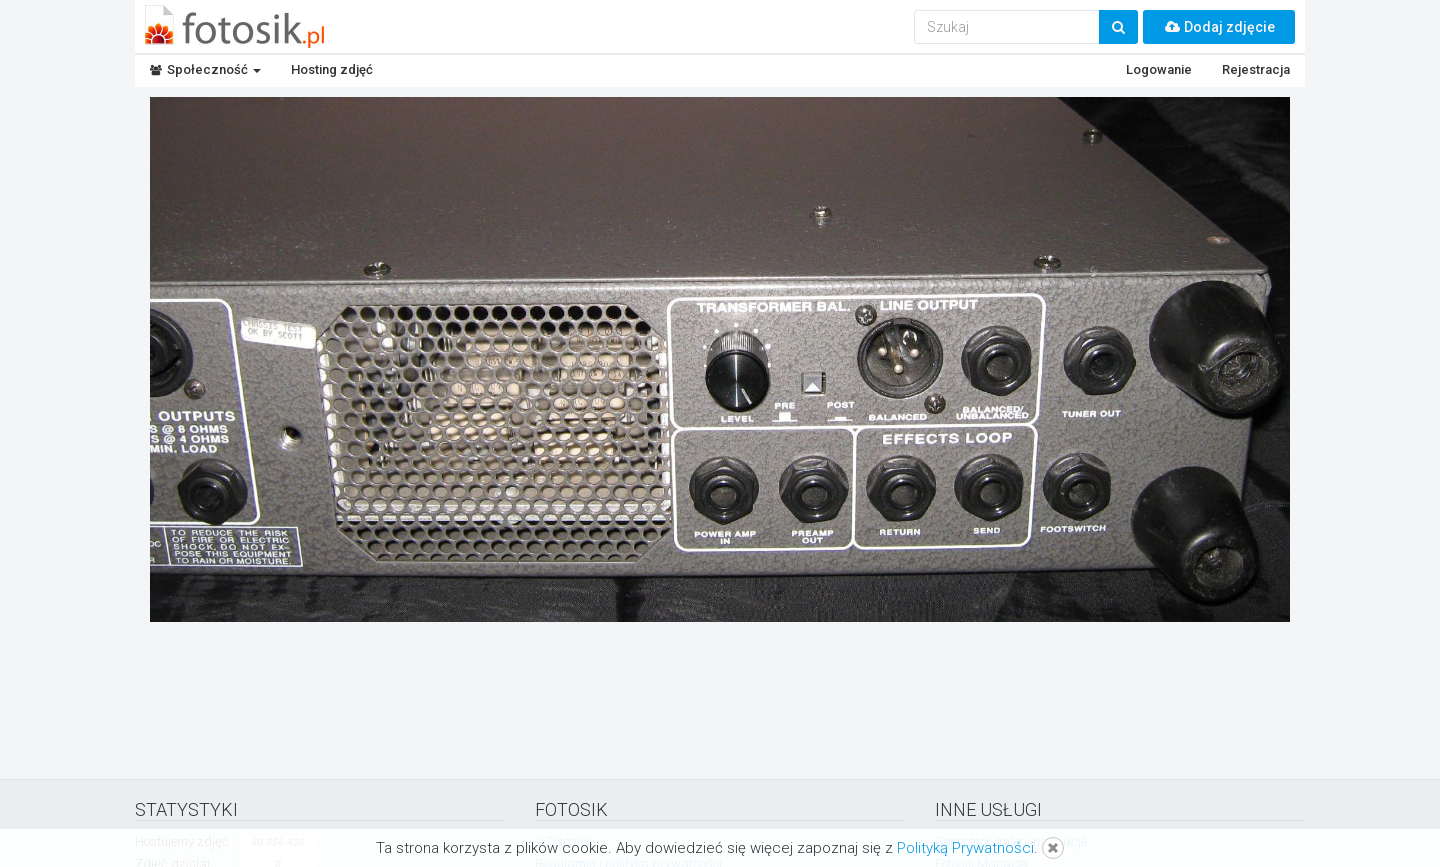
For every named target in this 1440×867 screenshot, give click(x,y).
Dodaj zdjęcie (1219, 27)
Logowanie (1159, 69)
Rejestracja (1256, 69)
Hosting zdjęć (332, 69)
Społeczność (205, 69)
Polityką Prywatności (965, 848)
